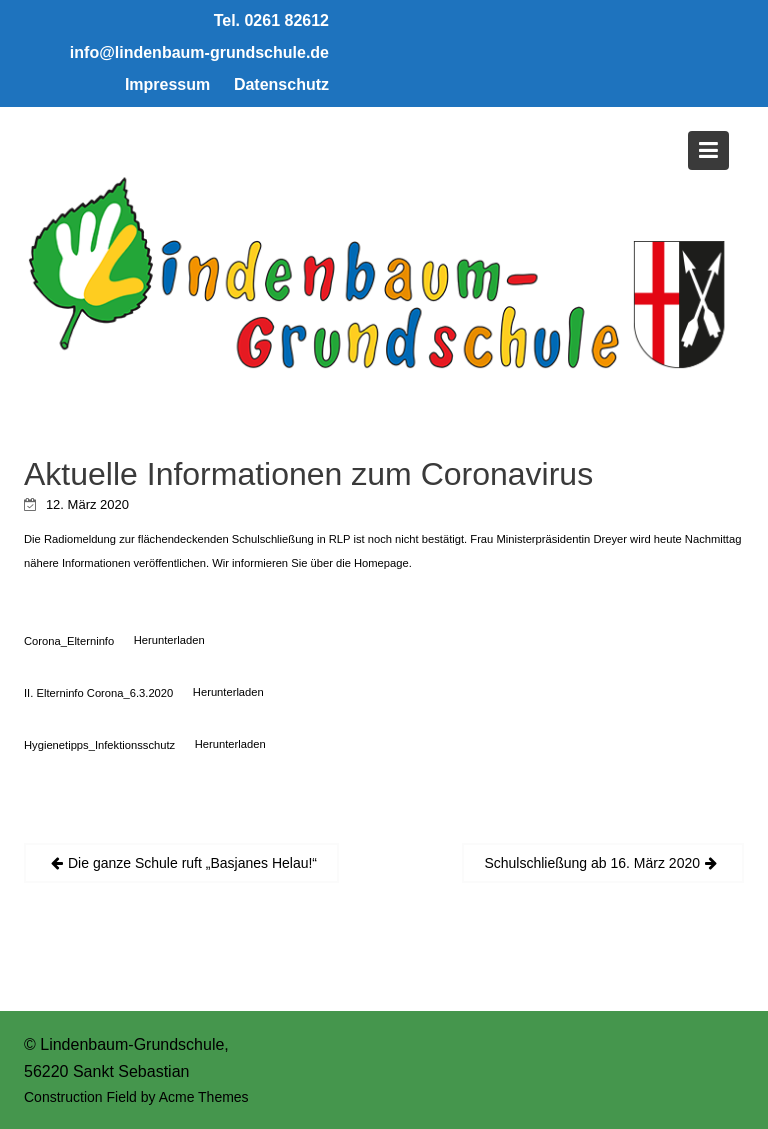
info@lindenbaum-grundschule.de (199, 52)
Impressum (167, 84)
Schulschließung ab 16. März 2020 (592, 863)
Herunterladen (169, 640)
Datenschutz (281, 84)
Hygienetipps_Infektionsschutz (99, 744)
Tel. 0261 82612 (271, 20)
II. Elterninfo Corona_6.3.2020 (98, 692)
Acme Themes (204, 1097)
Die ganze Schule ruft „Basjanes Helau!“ (192, 863)
